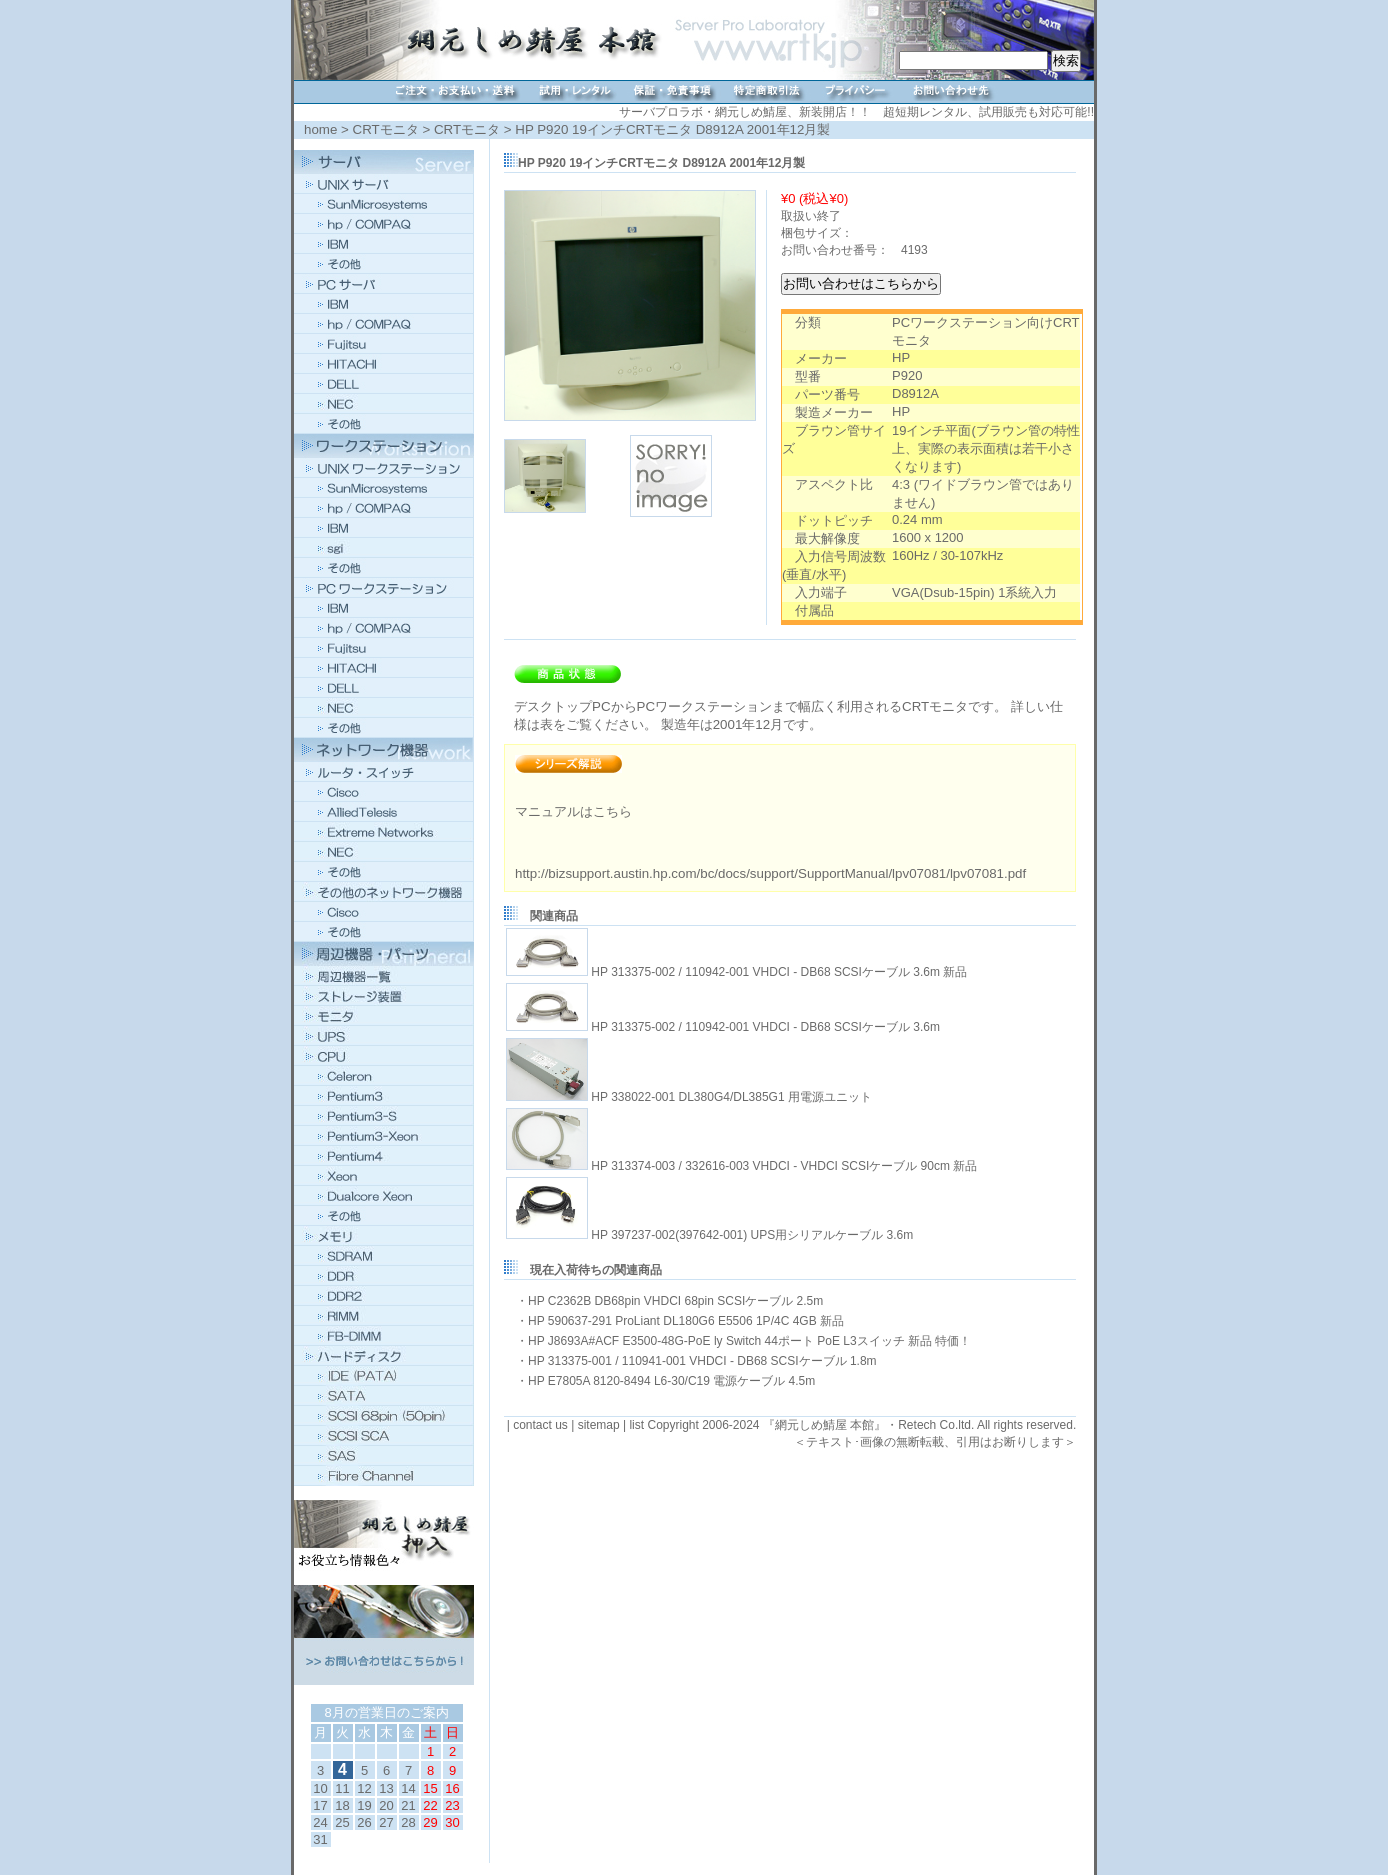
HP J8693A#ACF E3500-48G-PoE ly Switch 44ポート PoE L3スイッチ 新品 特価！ (749, 1341)
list (636, 1425)
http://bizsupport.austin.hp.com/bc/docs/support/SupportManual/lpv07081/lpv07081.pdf (770, 873)
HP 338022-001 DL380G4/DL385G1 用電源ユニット (731, 1097)
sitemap (599, 1425)
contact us (540, 1425)
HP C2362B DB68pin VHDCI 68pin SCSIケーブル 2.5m (675, 1301)
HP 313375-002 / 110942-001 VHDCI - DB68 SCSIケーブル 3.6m (765, 1027)
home (320, 129)
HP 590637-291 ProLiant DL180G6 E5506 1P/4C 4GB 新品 (686, 1321)
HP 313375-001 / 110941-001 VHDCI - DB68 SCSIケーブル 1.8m (702, 1361)
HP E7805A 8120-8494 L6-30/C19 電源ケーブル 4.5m (671, 1381)
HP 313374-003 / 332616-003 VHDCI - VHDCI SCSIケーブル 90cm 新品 (784, 1166)
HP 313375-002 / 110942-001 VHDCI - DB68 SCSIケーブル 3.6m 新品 (779, 972)
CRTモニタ (386, 129)
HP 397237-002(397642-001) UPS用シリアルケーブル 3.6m (752, 1235)
